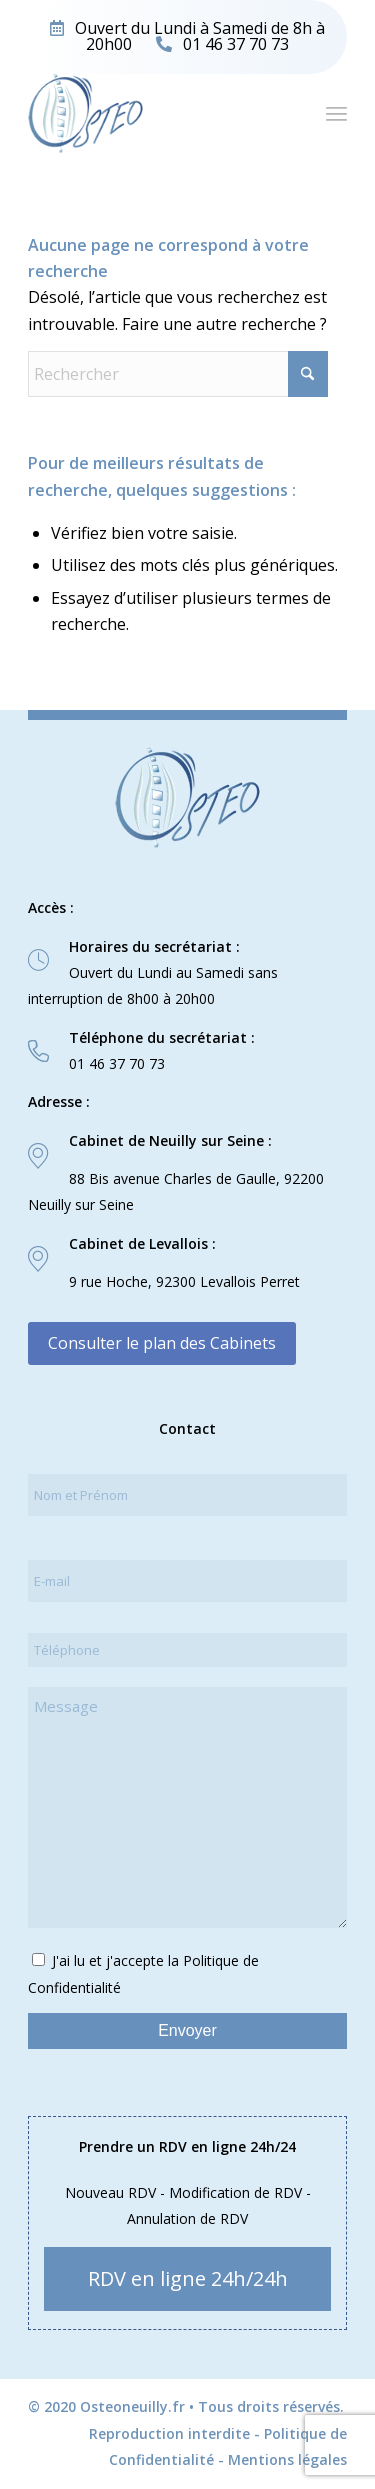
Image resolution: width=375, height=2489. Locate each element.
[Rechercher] (178, 374)
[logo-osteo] (155, 113)
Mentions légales (287, 2459)
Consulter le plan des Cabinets (162, 1343)
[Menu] (336, 113)
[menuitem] (336, 113)
